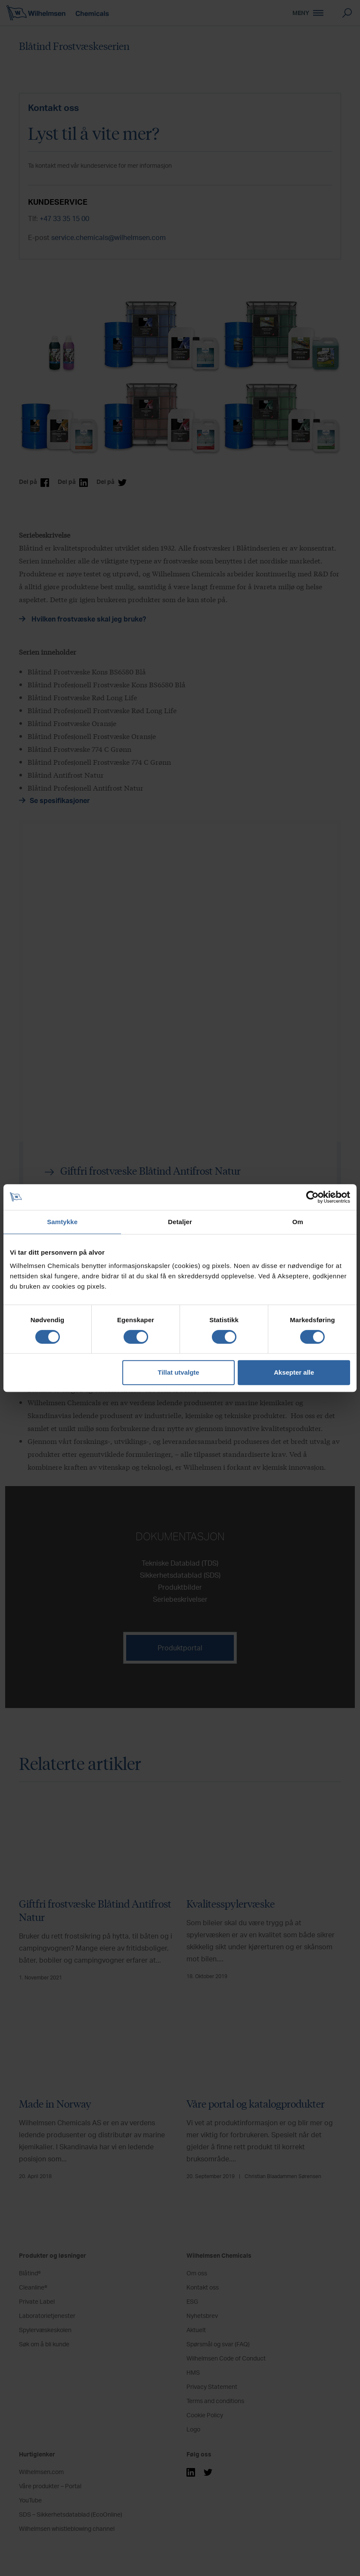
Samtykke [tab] (62, 1221)
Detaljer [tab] (180, 1221)
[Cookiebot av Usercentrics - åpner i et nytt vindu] (312, 1197)
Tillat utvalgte (178, 1372)
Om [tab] (297, 1221)
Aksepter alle (294, 1372)
